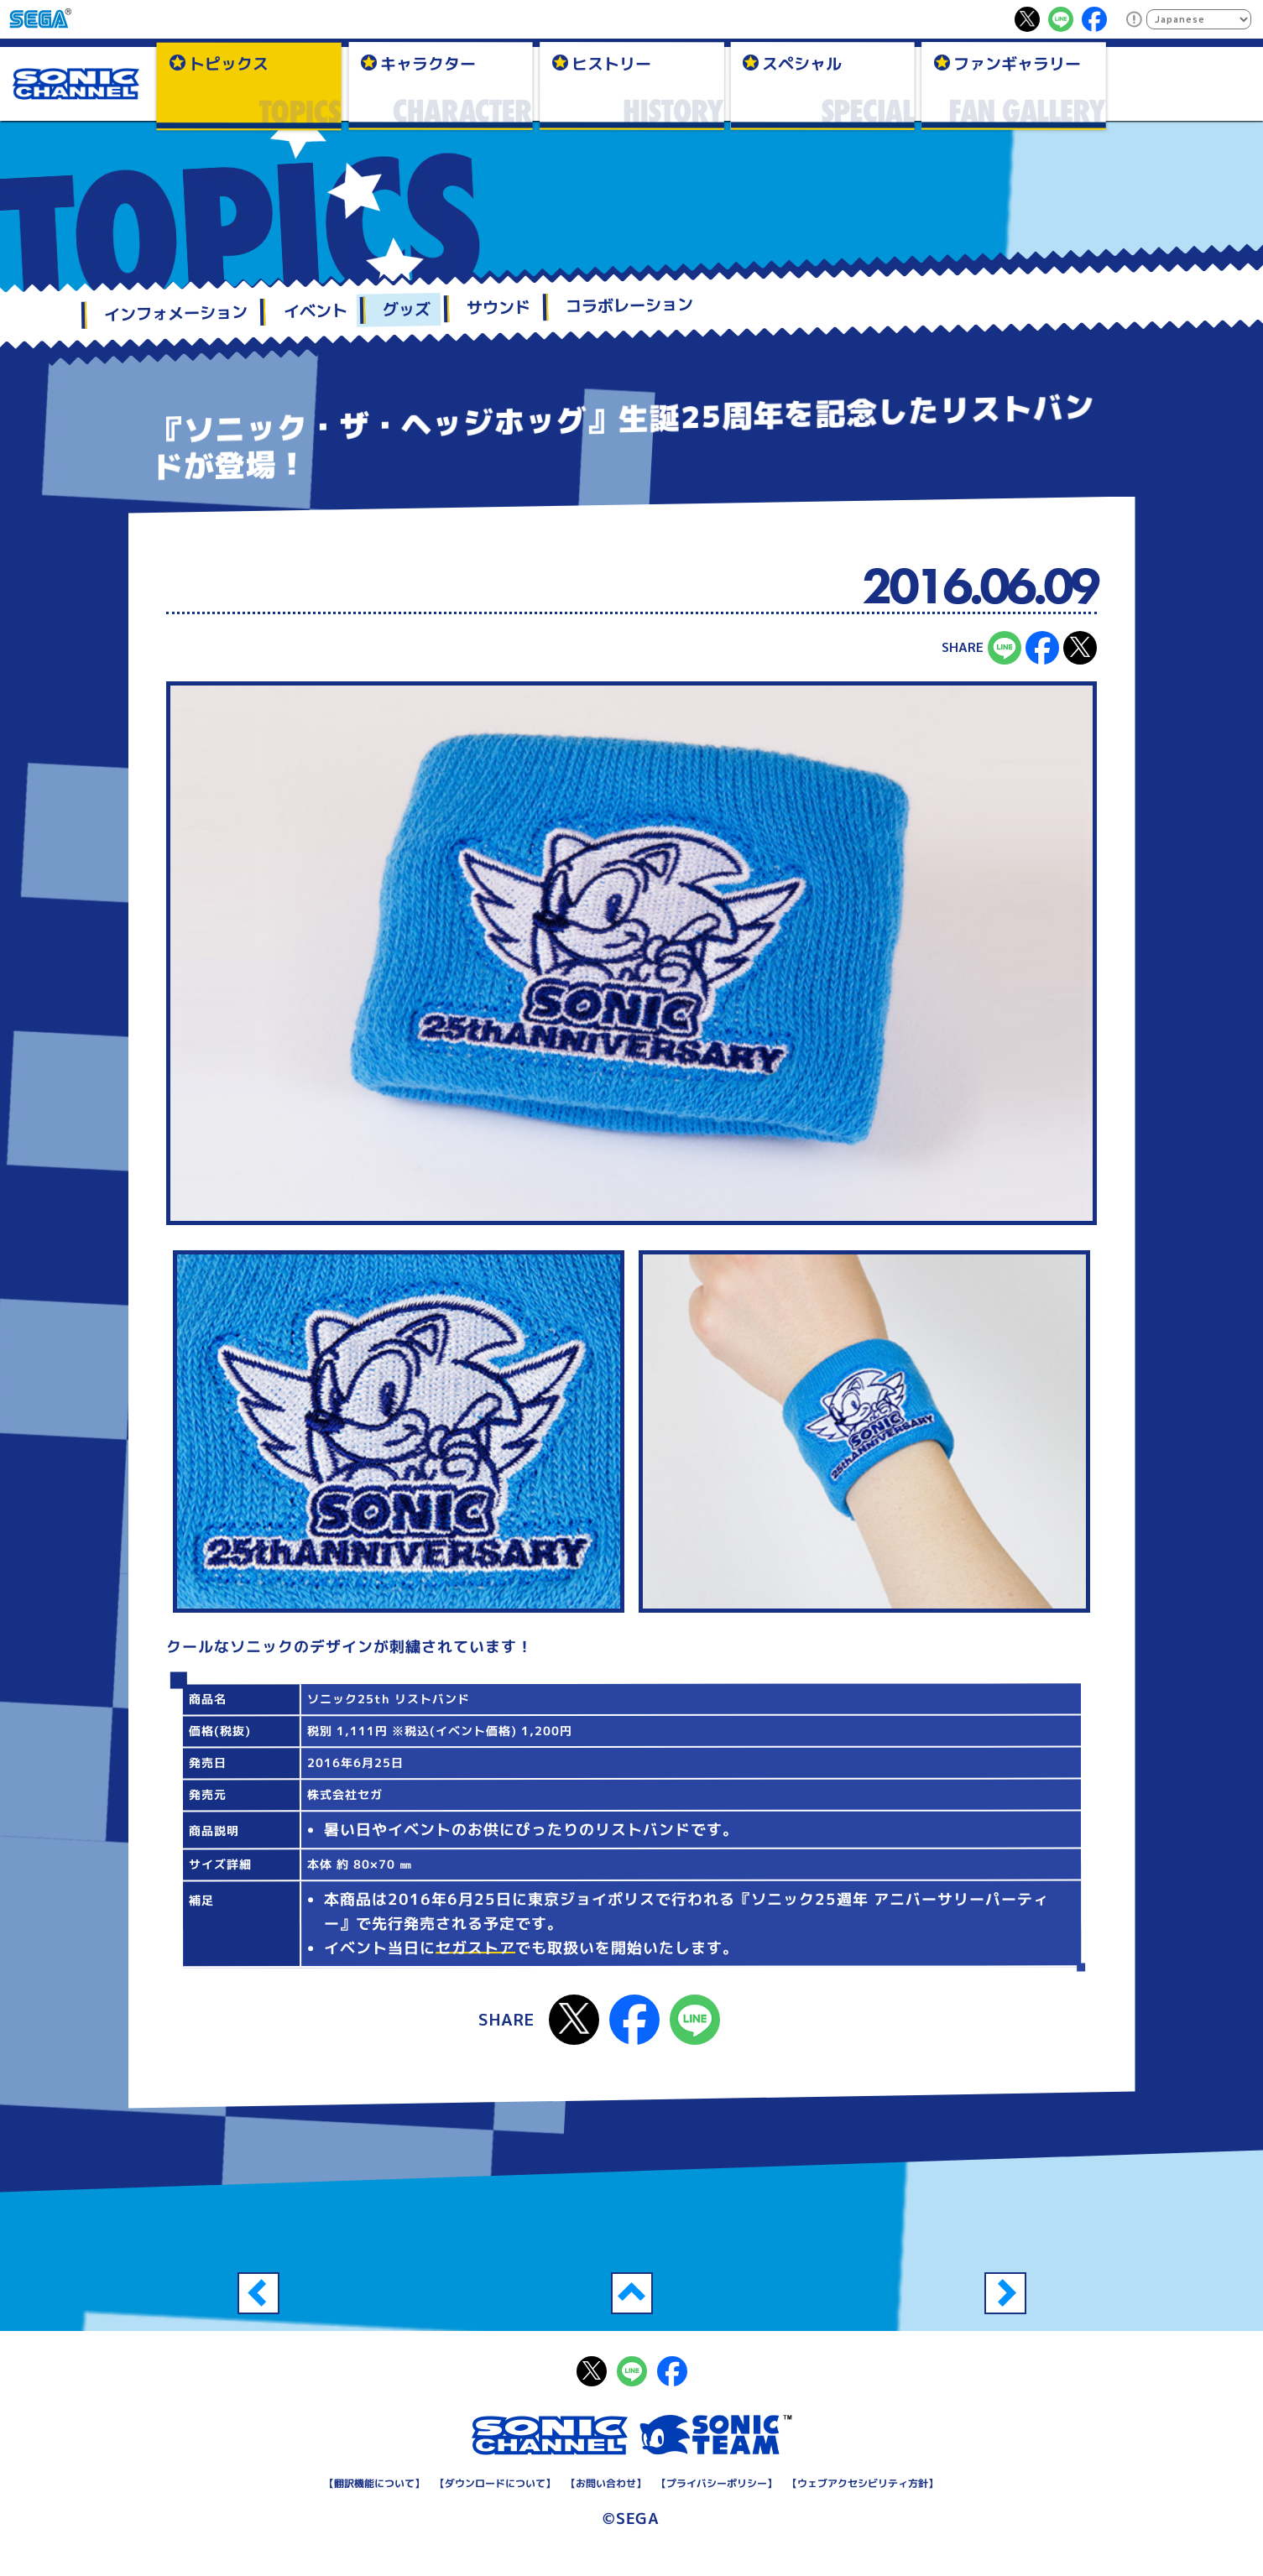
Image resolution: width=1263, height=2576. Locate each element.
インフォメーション (175, 313)
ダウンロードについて (495, 2483)
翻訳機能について (374, 2483)
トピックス (229, 63)
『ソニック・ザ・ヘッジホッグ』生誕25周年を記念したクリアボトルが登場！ (1005, 2293)
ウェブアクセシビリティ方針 (862, 2483)
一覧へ (632, 2293)
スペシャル (802, 63)
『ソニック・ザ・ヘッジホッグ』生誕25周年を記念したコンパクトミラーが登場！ (258, 2293)
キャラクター (428, 63)
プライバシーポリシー (716, 2483)
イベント (315, 310)
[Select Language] (1198, 19)
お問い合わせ (606, 2483)
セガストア (475, 1947)
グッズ (406, 309)
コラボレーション (628, 305)
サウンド (498, 307)
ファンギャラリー (1017, 63)
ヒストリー (610, 63)
